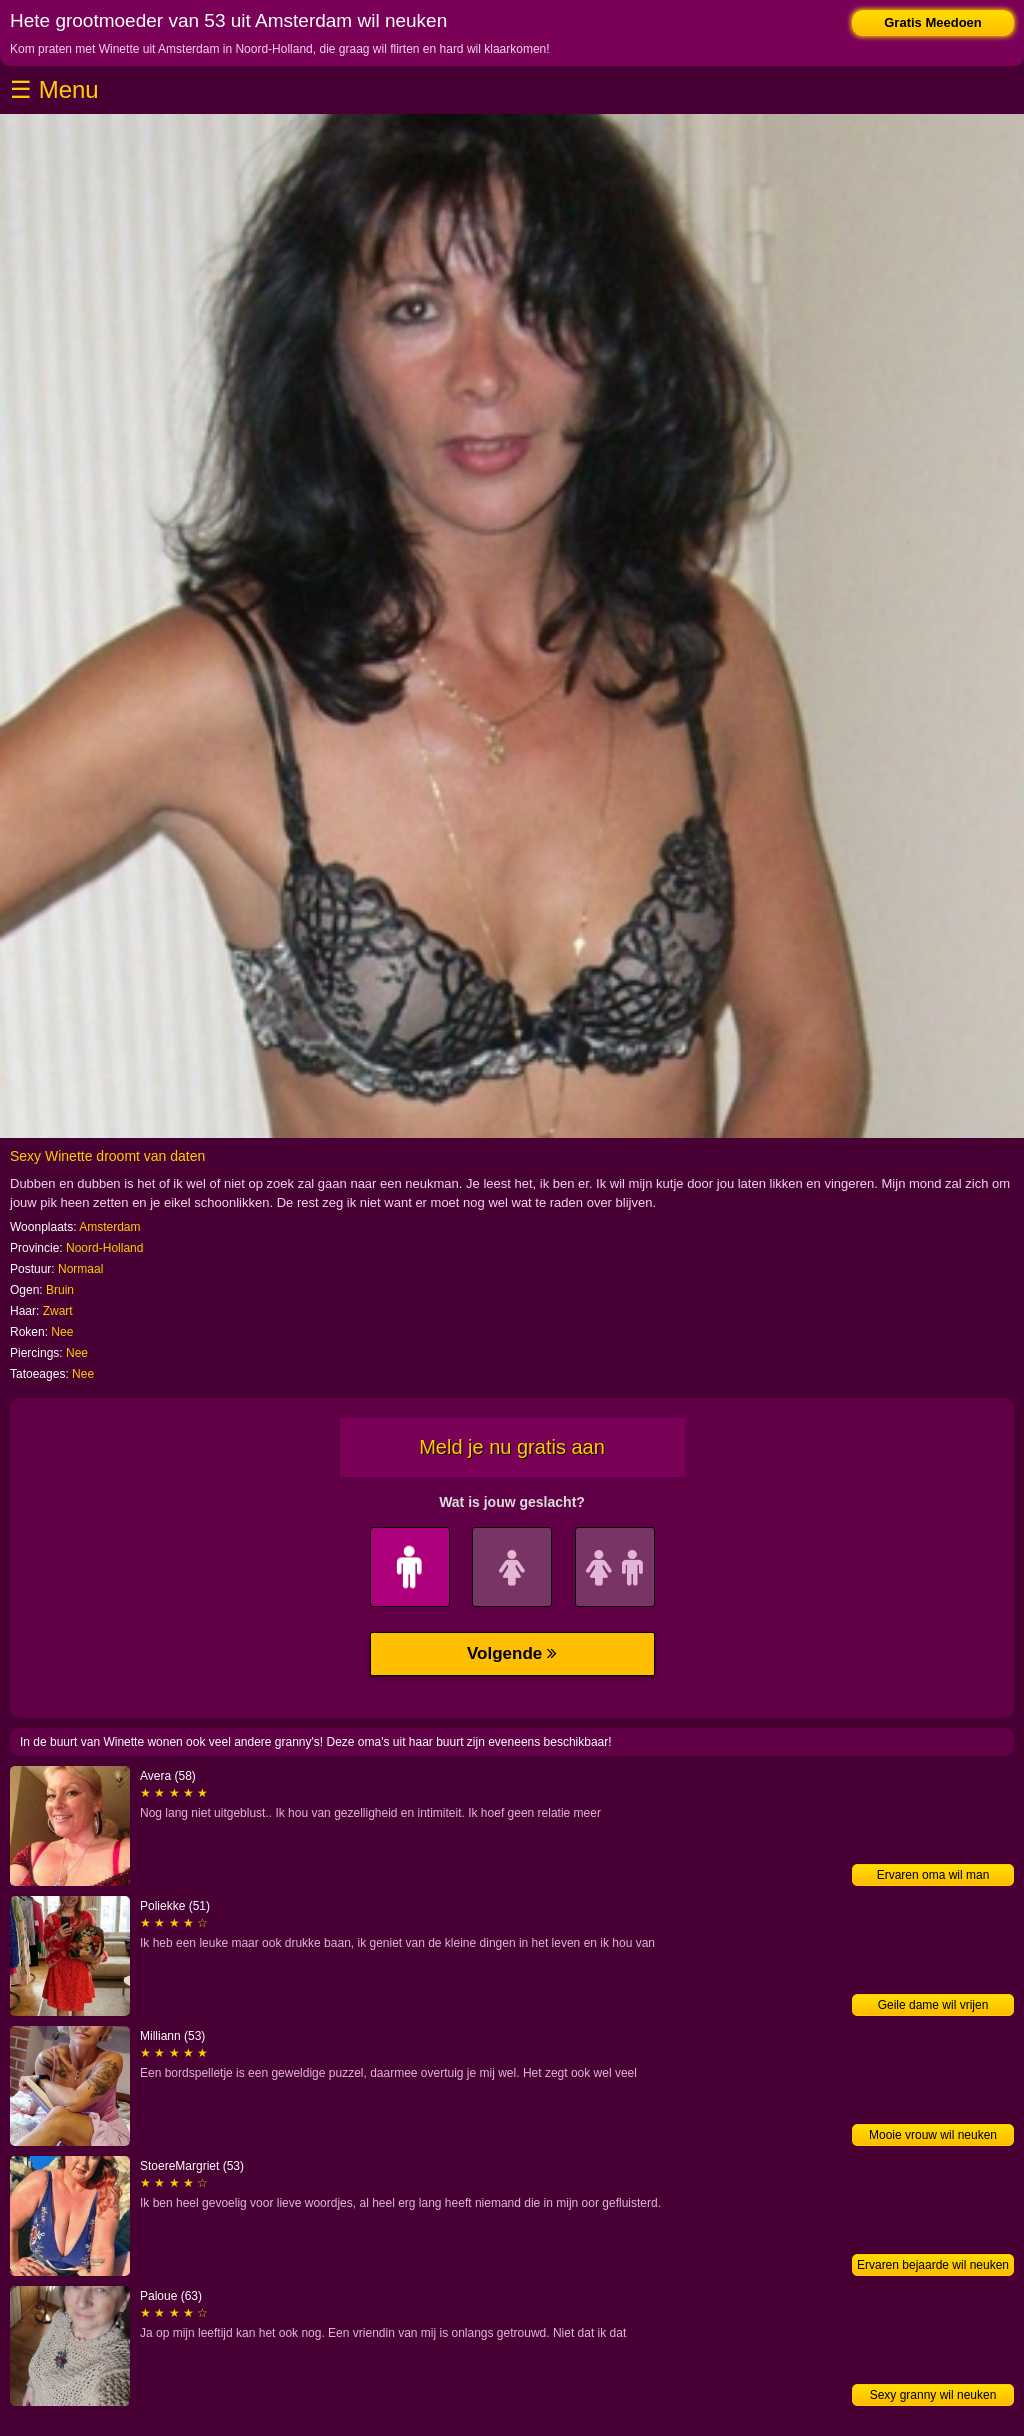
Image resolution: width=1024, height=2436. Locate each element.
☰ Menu (54, 89)
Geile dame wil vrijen (933, 2005)
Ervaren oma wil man (933, 1875)
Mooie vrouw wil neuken (933, 2135)
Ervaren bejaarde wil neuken (933, 2265)
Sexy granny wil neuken (933, 2395)
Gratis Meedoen (933, 22)
